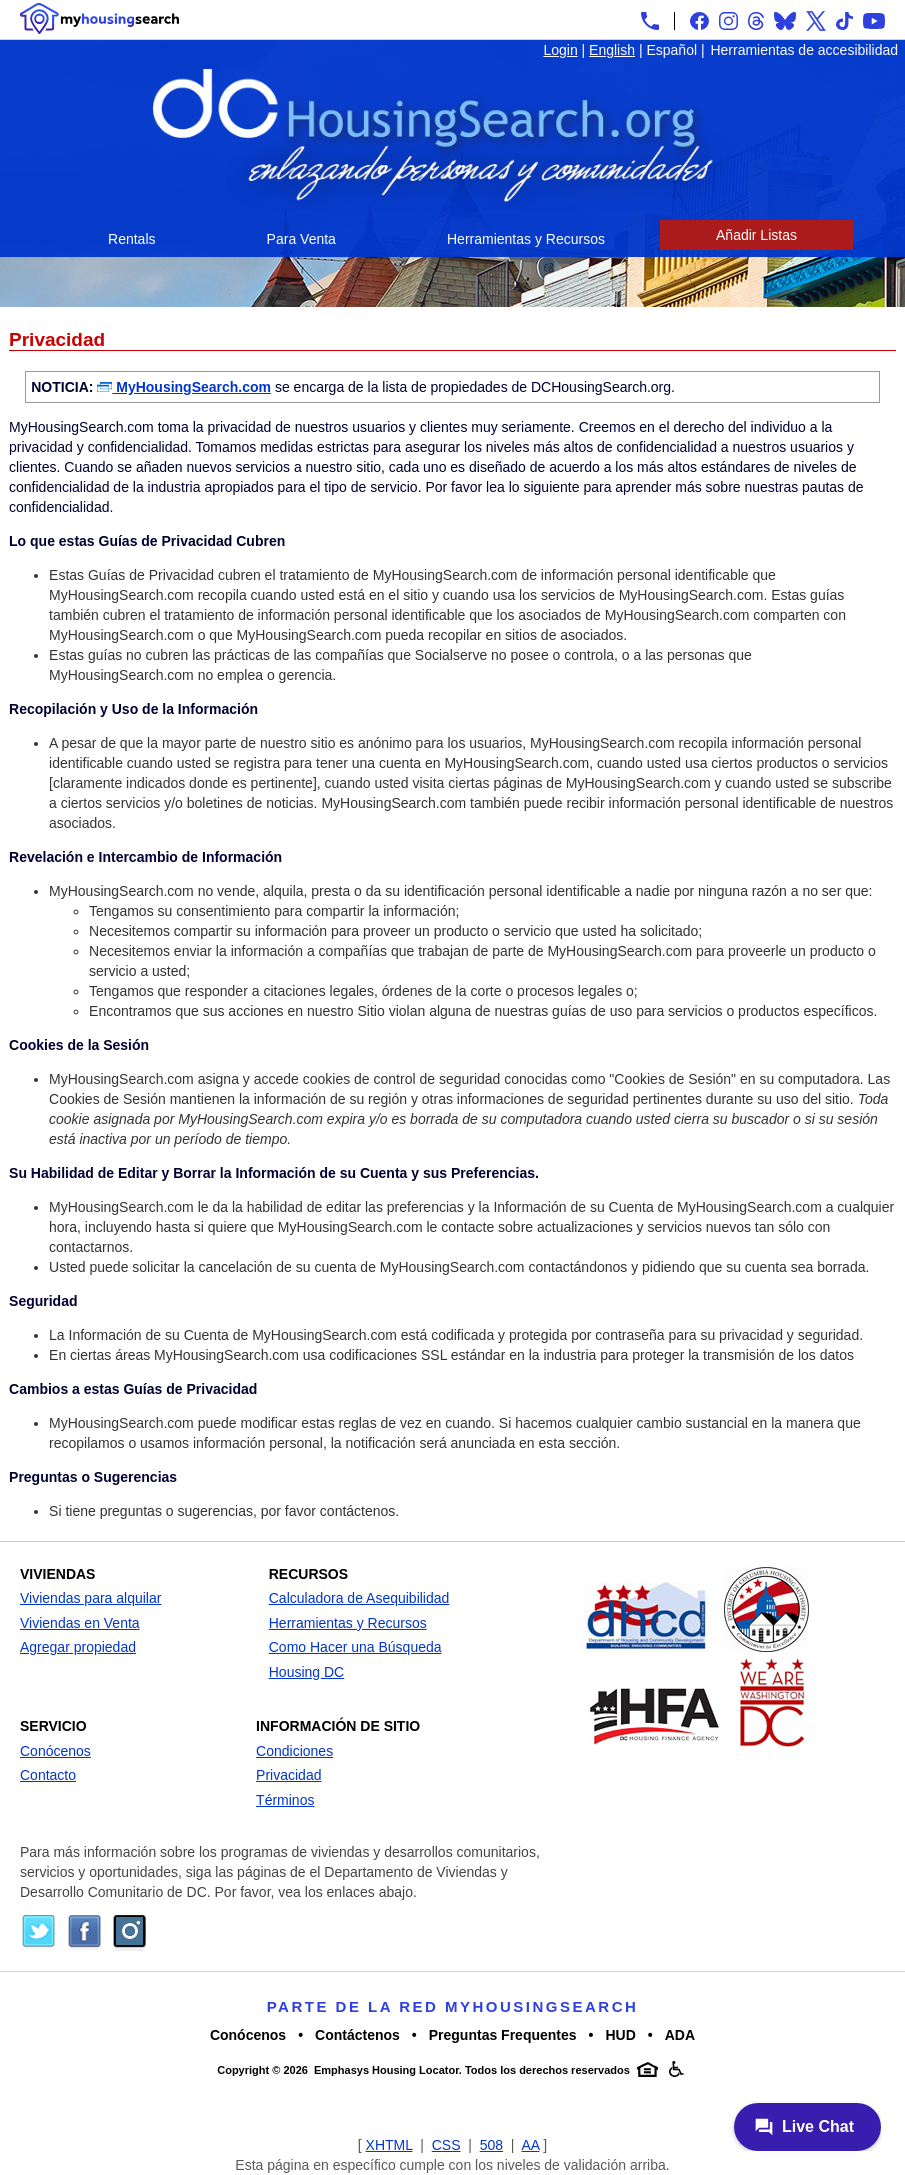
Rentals (131, 239)
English (612, 50)
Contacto (48, 1775)
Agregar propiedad (78, 1647)
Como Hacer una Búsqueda (355, 1647)
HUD (620, 2035)
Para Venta (301, 239)
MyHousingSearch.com (184, 387)
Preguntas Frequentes (503, 2035)
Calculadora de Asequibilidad (359, 1598)
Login (560, 50)
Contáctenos (357, 2035)
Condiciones (294, 1751)
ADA (680, 2035)
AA (531, 2145)
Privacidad (288, 1775)
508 (491, 2145)
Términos (285, 1800)
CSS (446, 2145)
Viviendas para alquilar (90, 1598)
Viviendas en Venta (80, 1623)
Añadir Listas (756, 235)
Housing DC (306, 1672)
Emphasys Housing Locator (386, 2070)
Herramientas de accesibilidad (804, 50)
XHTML (389, 2145)
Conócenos (55, 1751)
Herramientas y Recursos (526, 239)
